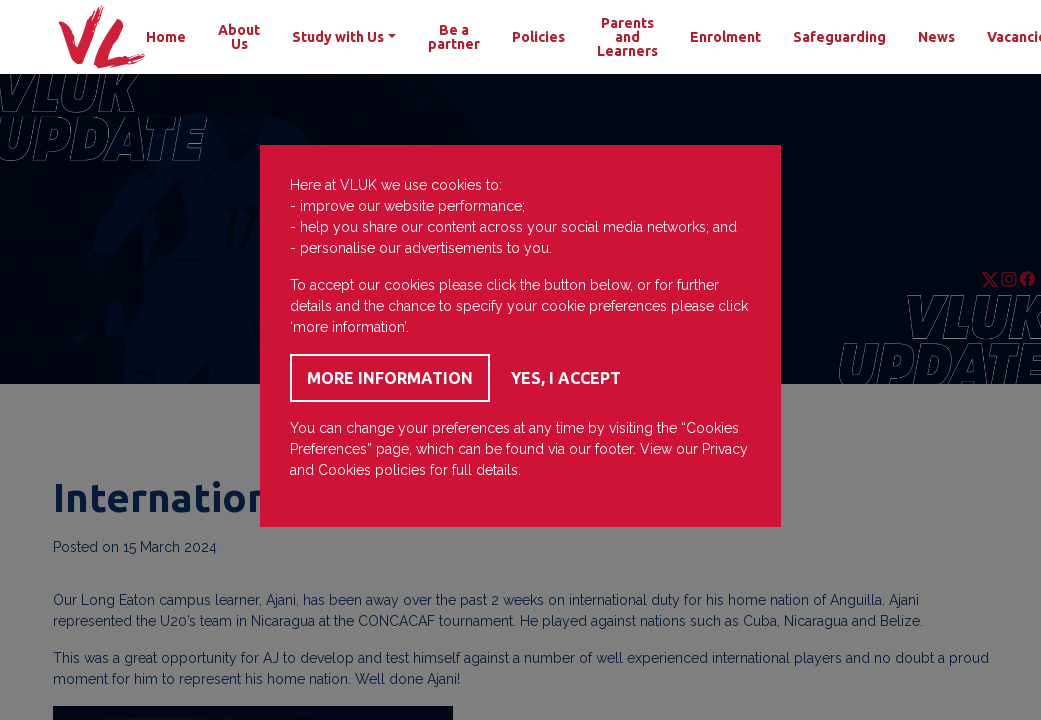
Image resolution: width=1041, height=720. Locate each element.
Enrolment (725, 37)
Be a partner (454, 37)
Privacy (725, 449)
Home (166, 37)
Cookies (344, 470)
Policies (538, 37)
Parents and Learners (627, 37)
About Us (239, 37)
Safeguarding (839, 37)
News (936, 37)
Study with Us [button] (338, 37)
